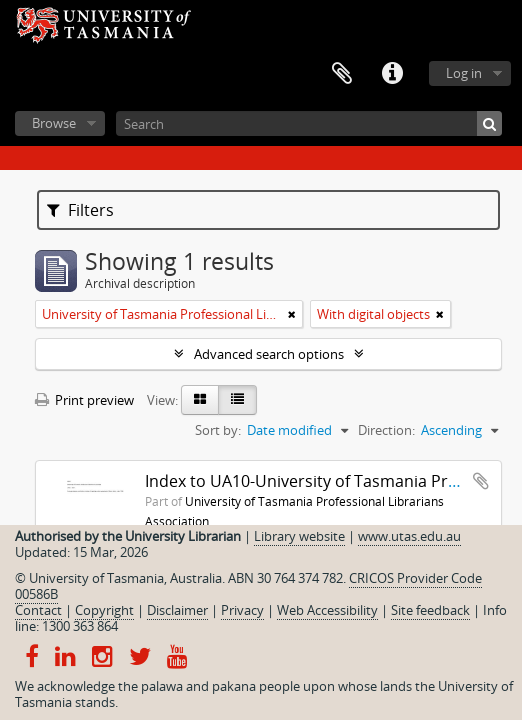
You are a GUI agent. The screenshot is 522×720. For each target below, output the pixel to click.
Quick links (392, 74)
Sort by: (218, 430)
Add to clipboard (481, 481)
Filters (80, 210)
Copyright (104, 610)
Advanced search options (269, 354)
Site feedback (430, 610)
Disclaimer (177, 610)
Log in (464, 73)
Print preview (84, 400)
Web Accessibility (327, 610)
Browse (54, 123)
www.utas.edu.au (409, 536)
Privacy (242, 610)
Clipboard (342, 74)
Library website (299, 536)
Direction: (386, 430)
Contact (38, 610)
